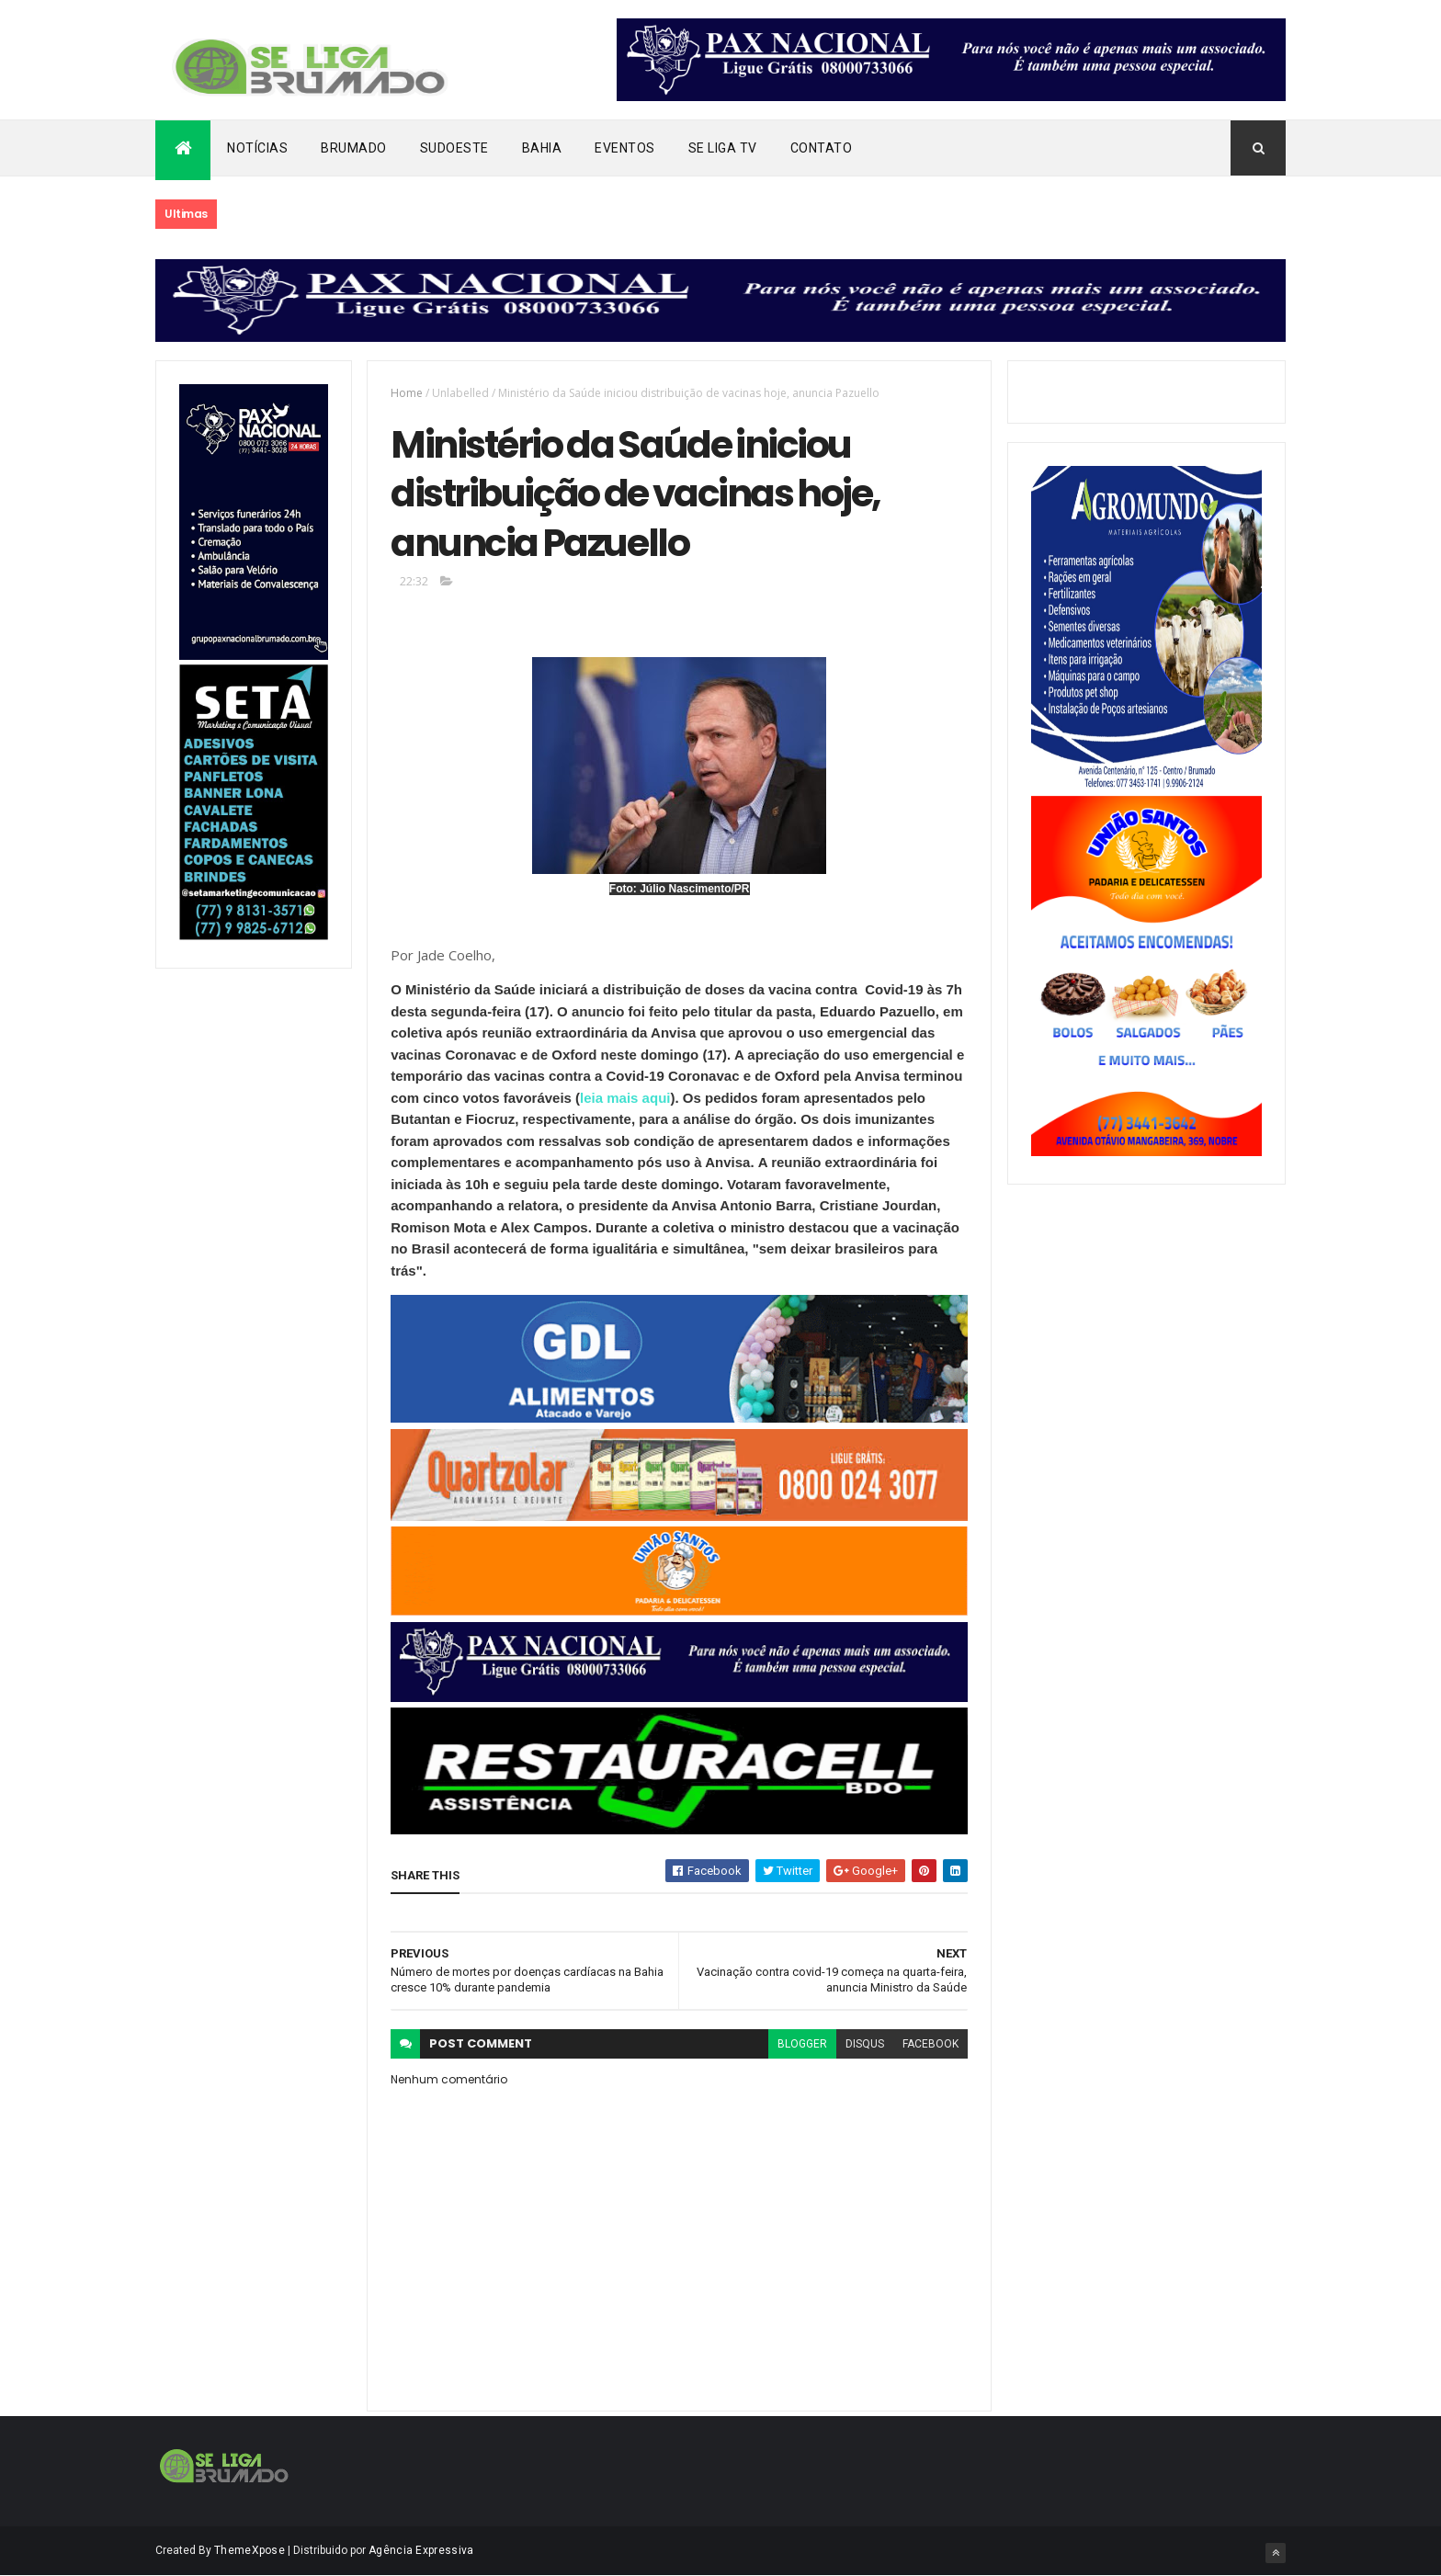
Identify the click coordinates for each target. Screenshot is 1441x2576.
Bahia (542, 148)
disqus (864, 2043)
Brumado (354, 148)
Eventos (625, 148)
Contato (821, 148)
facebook (930, 2043)
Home (407, 393)
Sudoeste (454, 148)
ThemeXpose (249, 2550)
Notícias (257, 148)
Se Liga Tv (722, 148)
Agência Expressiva (421, 2550)
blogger (802, 2043)
